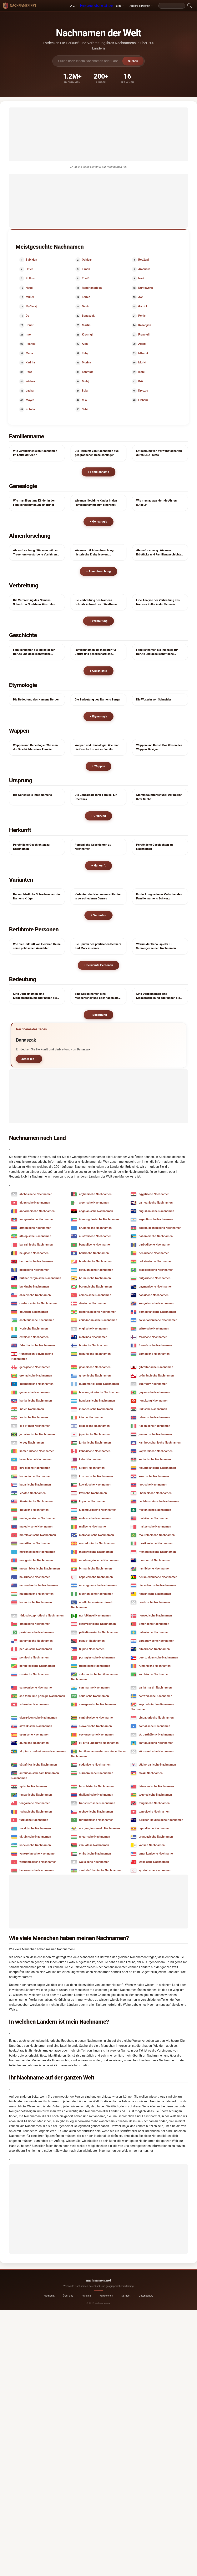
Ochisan (87, 259)
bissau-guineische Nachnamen (99, 1392)
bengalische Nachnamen (95, 1244)
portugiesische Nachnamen (97, 1657)
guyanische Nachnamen (154, 1392)
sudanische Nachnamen (94, 1765)
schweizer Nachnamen (34, 1704)
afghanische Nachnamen (95, 1194)
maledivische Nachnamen (36, 1526)
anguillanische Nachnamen (156, 1211)
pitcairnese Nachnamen (154, 1649)
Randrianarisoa (92, 287)
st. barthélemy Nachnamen (156, 1734)
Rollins (30, 278)
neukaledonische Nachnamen (158, 1577)
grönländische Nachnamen (156, 1375)
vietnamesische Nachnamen (38, 1862)
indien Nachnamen (31, 1409)
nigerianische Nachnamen (36, 1594)
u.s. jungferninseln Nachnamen (99, 1828)
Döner (30, 325)
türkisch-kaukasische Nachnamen (161, 1820)
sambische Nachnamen (154, 1674)
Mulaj (85, 381)
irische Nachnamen (91, 1417)
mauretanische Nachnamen (157, 1535)
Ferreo (86, 297)
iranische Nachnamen (33, 1417)
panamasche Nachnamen (36, 1641)
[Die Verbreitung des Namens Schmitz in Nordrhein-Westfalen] (37, 603)
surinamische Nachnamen (96, 1773)
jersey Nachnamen (31, 1442)
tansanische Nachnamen (35, 1795)
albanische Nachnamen (34, 1203)
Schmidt (87, 372)
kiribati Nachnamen (92, 1468)
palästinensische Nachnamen (98, 1632)
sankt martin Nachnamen (155, 1687)
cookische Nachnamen (154, 1295)
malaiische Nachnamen (154, 1518)
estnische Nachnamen (33, 1337)
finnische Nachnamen (93, 1345)
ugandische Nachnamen (154, 1828)
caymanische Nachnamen (155, 1286)
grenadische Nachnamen (35, 1375)
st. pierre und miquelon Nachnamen (42, 1751)
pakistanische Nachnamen (36, 1632)
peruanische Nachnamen (35, 1649)
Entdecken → (29, 1059)
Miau (85, 400)
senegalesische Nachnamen (97, 1704)
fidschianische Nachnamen (37, 1345)
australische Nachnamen (95, 1236)
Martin (86, 325)
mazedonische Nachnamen (97, 1543)
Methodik (49, 2295)
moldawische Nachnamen (96, 1552)
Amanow (144, 269)
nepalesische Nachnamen (96, 1577)
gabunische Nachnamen (95, 1354)
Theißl (86, 278)
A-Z (72, 5)
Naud (29, 287)
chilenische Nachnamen (35, 1295)
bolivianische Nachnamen (155, 1261)
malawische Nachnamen (95, 1518)
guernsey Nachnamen (153, 1384)
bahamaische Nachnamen (156, 1236)
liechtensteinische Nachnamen (159, 1501)
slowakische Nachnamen (35, 1726)
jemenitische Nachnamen (155, 1434)
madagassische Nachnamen (37, 1518)
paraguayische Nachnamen (156, 1641)
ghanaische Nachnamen (95, 1367)
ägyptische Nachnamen (154, 1194)
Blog (118, 5)
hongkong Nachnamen (153, 1400)
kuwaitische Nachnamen (95, 1484)
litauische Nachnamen (34, 1510)
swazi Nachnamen (151, 1773)
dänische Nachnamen (93, 1303)
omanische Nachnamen (34, 1624)
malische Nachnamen (93, 1526)
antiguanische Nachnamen (36, 1219)
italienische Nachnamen (154, 1426)
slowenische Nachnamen (95, 1726)
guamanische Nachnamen (36, 1384)
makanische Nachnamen (155, 1510)
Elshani (143, 400)
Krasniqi (87, 334)
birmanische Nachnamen (95, 1568)
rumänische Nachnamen (155, 1666)
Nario (141, 278)
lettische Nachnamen (93, 1493)
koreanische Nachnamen (35, 1602)
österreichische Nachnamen (97, 1624)
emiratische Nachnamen (95, 1853)
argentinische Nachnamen (156, 1219)
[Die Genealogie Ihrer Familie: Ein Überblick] (98, 797)
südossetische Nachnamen (156, 1751)
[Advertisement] (98, 134)
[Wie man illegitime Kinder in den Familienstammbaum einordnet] (37, 503)
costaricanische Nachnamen (38, 1303)
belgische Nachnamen (33, 1253)
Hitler (29, 269)
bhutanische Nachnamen (95, 1261)
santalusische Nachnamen (156, 1743)
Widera (30, 381)
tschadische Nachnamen (35, 1812)
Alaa (85, 344)
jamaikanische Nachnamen (37, 1434)
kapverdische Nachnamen (156, 1451)
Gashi (85, 306)
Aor (140, 297)
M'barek (143, 353)
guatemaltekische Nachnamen (99, 1384)
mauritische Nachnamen (35, 1543)
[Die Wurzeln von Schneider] (160, 700)
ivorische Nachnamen (33, 1328)
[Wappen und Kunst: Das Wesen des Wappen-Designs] (160, 748)
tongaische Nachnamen (34, 1803)
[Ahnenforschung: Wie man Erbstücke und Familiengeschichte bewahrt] (160, 553)
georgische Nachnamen (34, 1367)
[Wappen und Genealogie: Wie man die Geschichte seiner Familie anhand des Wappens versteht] (37, 748)
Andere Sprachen (139, 5)
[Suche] (87, 61)
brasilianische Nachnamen (156, 1270)
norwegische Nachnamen (155, 1615)
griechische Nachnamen (95, 1375)
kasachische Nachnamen (35, 1459)
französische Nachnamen (155, 1345)
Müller (30, 297)
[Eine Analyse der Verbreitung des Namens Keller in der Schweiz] (160, 603)
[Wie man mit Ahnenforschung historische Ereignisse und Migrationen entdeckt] (98, 553)
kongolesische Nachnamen (156, 1303)
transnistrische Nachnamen (97, 1803)
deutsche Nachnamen (33, 1312)
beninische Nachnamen (154, 1253)
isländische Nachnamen (154, 1417)
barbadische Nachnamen (155, 1244)
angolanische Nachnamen (96, 1211)
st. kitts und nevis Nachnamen (99, 1743)
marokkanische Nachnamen (37, 1535)
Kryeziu (143, 390)
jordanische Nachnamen (95, 1442)
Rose (29, 372)
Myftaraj (31, 306)
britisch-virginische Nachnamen (40, 1278)
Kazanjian (144, 325)
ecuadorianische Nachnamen (98, 1320)
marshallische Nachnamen (96, 1535)
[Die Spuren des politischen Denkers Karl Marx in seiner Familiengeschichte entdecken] (98, 947)
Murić (142, 362)
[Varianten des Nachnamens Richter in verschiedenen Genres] (98, 897)
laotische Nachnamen (153, 1484)
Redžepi (143, 259)
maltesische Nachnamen (155, 1526)
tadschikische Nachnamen (96, 1786)
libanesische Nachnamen (155, 1493)
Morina (86, 362)
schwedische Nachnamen (155, 1696)
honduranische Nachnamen (97, 1400)
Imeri (29, 334)
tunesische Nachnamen (154, 1812)
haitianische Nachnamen (35, 1400)
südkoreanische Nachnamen (157, 1765)
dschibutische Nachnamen (36, 1320)
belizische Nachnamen (94, 1253)
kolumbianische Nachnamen (157, 1468)
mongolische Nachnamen (36, 1560)
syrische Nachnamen (33, 1786)
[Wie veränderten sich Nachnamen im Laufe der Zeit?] (37, 453)
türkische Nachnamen (33, 1820)
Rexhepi (31, 344)
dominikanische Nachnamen (97, 1312)
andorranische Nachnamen (37, 1211)
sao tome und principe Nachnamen (42, 1696)
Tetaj (85, 353)
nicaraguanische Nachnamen (98, 1585)
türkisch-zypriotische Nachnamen (41, 1615)
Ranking (86, 2295)
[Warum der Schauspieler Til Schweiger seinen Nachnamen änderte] (160, 947)
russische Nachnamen (33, 1674)
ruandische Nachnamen (94, 1666)
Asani (142, 344)
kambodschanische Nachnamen (160, 1442)
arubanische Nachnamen (95, 1228)
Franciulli (144, 334)
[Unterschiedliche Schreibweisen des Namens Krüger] (37, 897)
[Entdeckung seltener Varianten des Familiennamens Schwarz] (160, 897)
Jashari (30, 390)
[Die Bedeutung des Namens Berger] (37, 700)
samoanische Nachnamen (156, 1203)
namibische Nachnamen (154, 1568)
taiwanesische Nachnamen (156, 1786)
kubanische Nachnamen (35, 1484)
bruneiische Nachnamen (95, 1278)
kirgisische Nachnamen (34, 1468)
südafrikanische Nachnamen (38, 1765)
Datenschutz (146, 2295)
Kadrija (30, 362)
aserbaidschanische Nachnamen (160, 1228)
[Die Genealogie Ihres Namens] (37, 795)
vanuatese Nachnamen (94, 1845)
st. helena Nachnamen (34, 1743)
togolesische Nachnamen (155, 1795)
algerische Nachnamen (94, 1203)
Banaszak (88, 316)
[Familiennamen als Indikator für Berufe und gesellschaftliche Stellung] (37, 652)
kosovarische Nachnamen (96, 1476)
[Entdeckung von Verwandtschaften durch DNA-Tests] (160, 453)
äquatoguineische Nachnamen (99, 1219)
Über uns (68, 2295)
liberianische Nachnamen (36, 1501)
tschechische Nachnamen (96, 1812)
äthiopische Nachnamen (35, 1236)
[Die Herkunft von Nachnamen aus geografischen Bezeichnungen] (98, 453)
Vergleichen (106, 2295)
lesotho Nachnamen (32, 1493)
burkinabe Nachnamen (34, 1286)
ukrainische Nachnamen (35, 1837)
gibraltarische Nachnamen (156, 1367)
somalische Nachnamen (154, 1726)
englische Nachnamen (93, 1328)
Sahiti (85, 409)
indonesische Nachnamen (96, 1409)
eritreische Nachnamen (154, 1328)
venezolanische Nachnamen (37, 1853)
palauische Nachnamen (154, 1632)
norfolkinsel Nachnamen (95, 1615)
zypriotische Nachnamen (155, 1870)
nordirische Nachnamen (154, 1602)
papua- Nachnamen (92, 1641)
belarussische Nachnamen (36, 1870)
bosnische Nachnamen (34, 1270)
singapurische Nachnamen (156, 1718)
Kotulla (30, 409)
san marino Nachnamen (94, 1687)
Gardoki (143, 306)
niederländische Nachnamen (157, 1585)
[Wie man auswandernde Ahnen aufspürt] (160, 503)
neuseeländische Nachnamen (38, 1585)
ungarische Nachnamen (94, 1837)
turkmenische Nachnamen (96, 1820)
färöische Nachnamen (153, 1337)
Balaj (85, 390)
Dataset (125, 2295)
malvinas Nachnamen (93, 1337)
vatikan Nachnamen (152, 1845)
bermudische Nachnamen (36, 1261)
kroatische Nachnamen (154, 1476)
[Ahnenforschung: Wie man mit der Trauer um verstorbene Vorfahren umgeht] (37, 553)
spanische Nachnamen (34, 1734)
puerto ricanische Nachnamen (158, 1657)
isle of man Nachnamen (34, 1426)
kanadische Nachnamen (94, 1451)
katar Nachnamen (90, 1459)
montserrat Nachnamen (154, 1560)
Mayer (30, 400)
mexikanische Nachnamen (156, 1543)
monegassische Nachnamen (157, 1552)
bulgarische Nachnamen (154, 1278)
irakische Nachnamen (153, 1409)
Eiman (86, 269)
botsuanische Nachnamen (96, 1270)
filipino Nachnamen (91, 1649)
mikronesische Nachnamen (37, 1552)
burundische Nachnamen (95, 1286)
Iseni (141, 372)
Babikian (31, 259)
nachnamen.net (98, 2280)
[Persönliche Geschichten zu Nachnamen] (37, 847)
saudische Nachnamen (94, 1696)
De (27, 316)
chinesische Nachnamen (95, 1295)
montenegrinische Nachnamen (99, 1560)
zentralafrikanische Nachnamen (100, 1870)
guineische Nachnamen (34, 1392)
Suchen (133, 61)
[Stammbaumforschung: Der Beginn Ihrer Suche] (160, 797)
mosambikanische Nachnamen (39, 1568)
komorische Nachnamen (35, 1476)
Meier (29, 353)
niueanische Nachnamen (155, 1594)
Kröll (141, 381)
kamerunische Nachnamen (36, 1451)
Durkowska (145, 287)
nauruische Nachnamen (34, 1577)
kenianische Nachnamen (155, 1459)
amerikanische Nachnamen (156, 1853)
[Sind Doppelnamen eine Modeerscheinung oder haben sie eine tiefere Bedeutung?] (37, 996)
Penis (141, 316)
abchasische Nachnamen (35, 1194)
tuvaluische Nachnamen (35, 1828)
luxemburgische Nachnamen (97, 1510)
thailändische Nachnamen (96, 1795)
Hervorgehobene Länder (96, 6)
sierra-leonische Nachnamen (38, 1718)
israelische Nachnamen (94, 1426)
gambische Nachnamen (154, 1354)
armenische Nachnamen (35, 1228)
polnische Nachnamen (33, 1657)
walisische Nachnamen (94, 1862)
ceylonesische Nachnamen (96, 1734)
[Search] (171, 6)
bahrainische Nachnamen (36, 1244)
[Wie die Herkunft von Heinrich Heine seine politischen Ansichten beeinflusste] (37, 947)
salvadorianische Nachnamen (158, 1320)
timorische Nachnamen (154, 1624)
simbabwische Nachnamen (96, 1718)
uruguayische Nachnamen (156, 1837)
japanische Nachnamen (94, 1434)
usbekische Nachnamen (35, 1845)
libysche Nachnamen (92, 1501)
